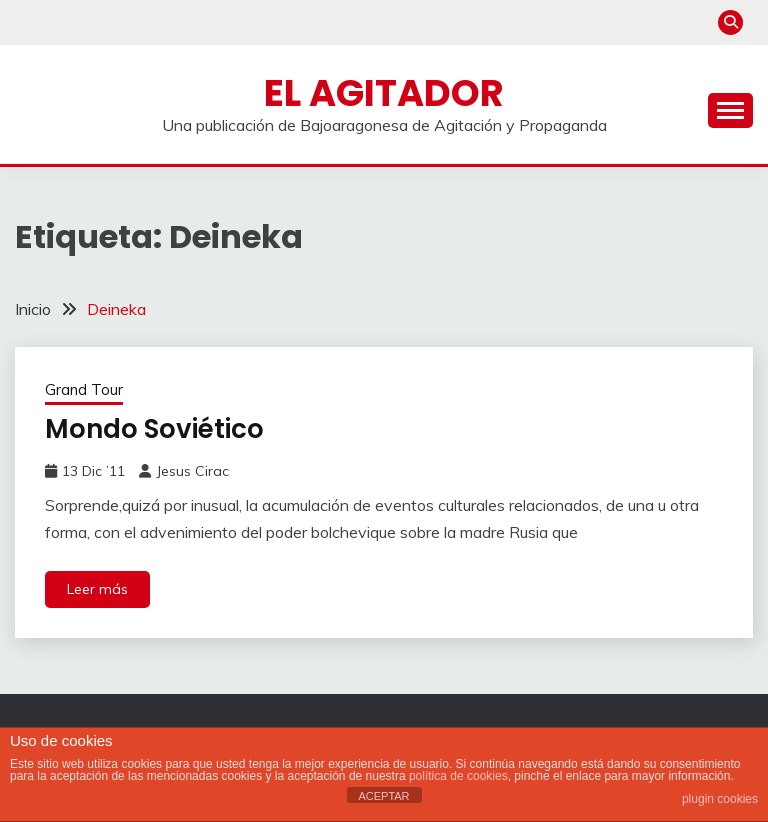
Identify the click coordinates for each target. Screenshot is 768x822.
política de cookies (458, 776)
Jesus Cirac (192, 471)
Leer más (97, 589)
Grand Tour (84, 389)
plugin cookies (720, 799)
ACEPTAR (383, 796)
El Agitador (384, 93)
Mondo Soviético (154, 429)
